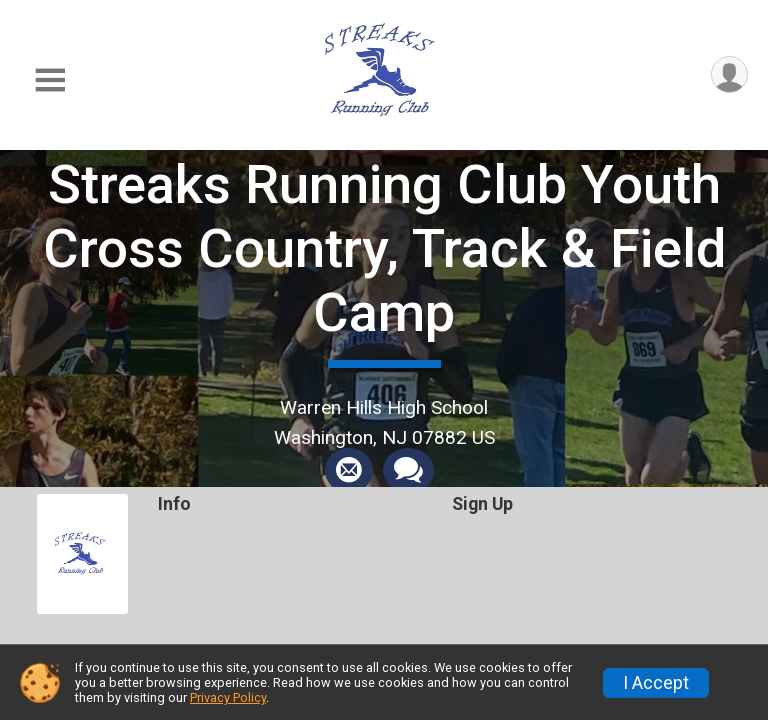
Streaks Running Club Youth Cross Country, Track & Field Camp (384, 248)
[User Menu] (729, 74)
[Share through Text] (408, 471)
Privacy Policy (228, 697)
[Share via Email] (349, 471)
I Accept (656, 683)
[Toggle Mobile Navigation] (50, 80)
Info (174, 504)
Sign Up (482, 504)
